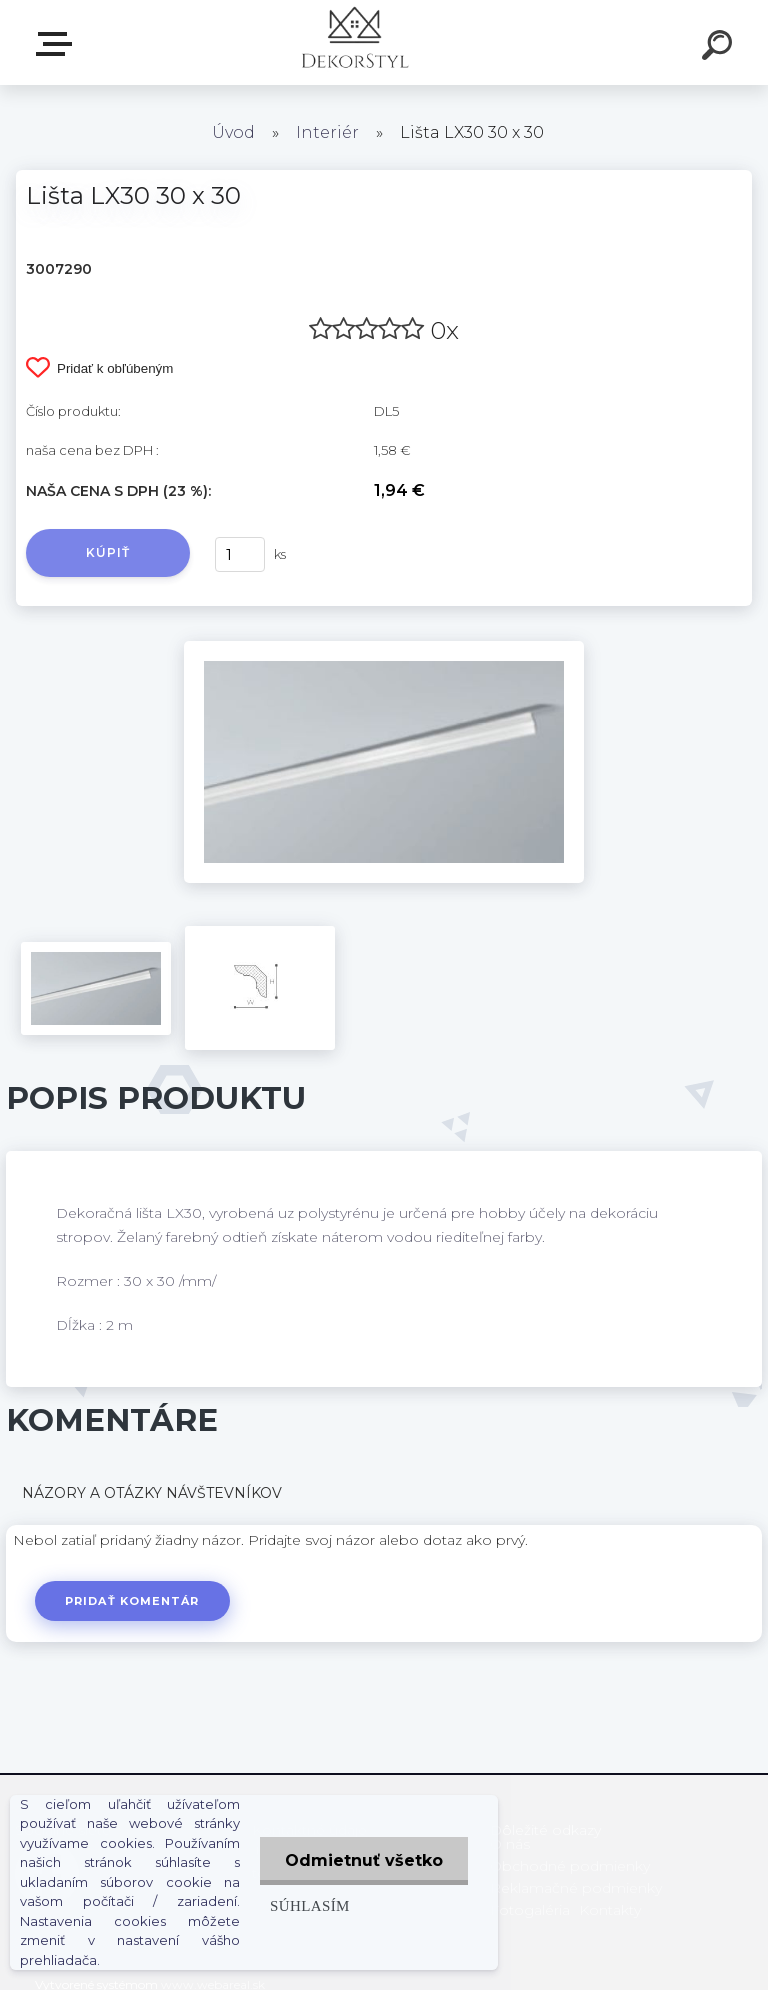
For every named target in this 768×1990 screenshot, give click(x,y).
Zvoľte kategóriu (58, 44)
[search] (720, 48)
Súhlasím (310, 1905)
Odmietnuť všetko (364, 1860)
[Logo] (354, 42)
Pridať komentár (132, 1601)
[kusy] (240, 554)
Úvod (233, 132)
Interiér (327, 132)
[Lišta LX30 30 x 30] (384, 648)
